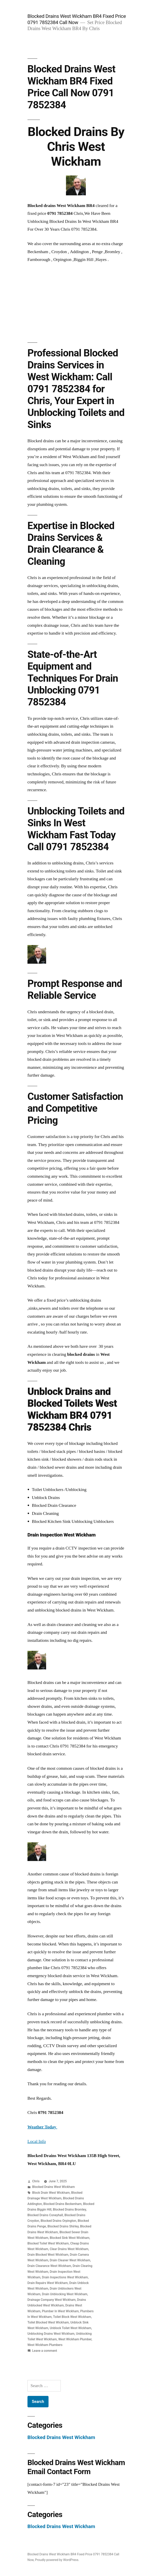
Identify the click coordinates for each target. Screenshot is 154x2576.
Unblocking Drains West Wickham (51, 2334)
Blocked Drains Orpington (58, 2221)
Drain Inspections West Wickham (65, 2277)
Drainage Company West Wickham (51, 2300)
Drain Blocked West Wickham (47, 2255)
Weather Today (42, 2127)
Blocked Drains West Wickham (53, 2187)
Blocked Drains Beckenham (62, 2204)
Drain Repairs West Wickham (47, 2283)
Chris (36, 2181)
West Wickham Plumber (75, 2339)
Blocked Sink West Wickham (69, 2238)
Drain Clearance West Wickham (49, 2266)
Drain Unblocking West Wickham (64, 2294)
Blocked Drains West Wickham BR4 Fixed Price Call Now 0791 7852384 (71, 87)
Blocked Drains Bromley (69, 2209)
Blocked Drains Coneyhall (45, 2215)
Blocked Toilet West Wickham (48, 2243)
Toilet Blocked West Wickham (48, 2322)
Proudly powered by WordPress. (57, 2560)
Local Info (36, 2141)
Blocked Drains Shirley (63, 2226)
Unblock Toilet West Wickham (70, 2328)
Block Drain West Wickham (51, 2193)
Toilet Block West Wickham (72, 2317)
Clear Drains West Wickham (69, 2249)
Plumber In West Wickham (60, 2311)
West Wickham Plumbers (45, 2345)
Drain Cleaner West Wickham (70, 2260)
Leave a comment (44, 2351)
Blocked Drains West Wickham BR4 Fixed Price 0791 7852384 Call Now (76, 19)
